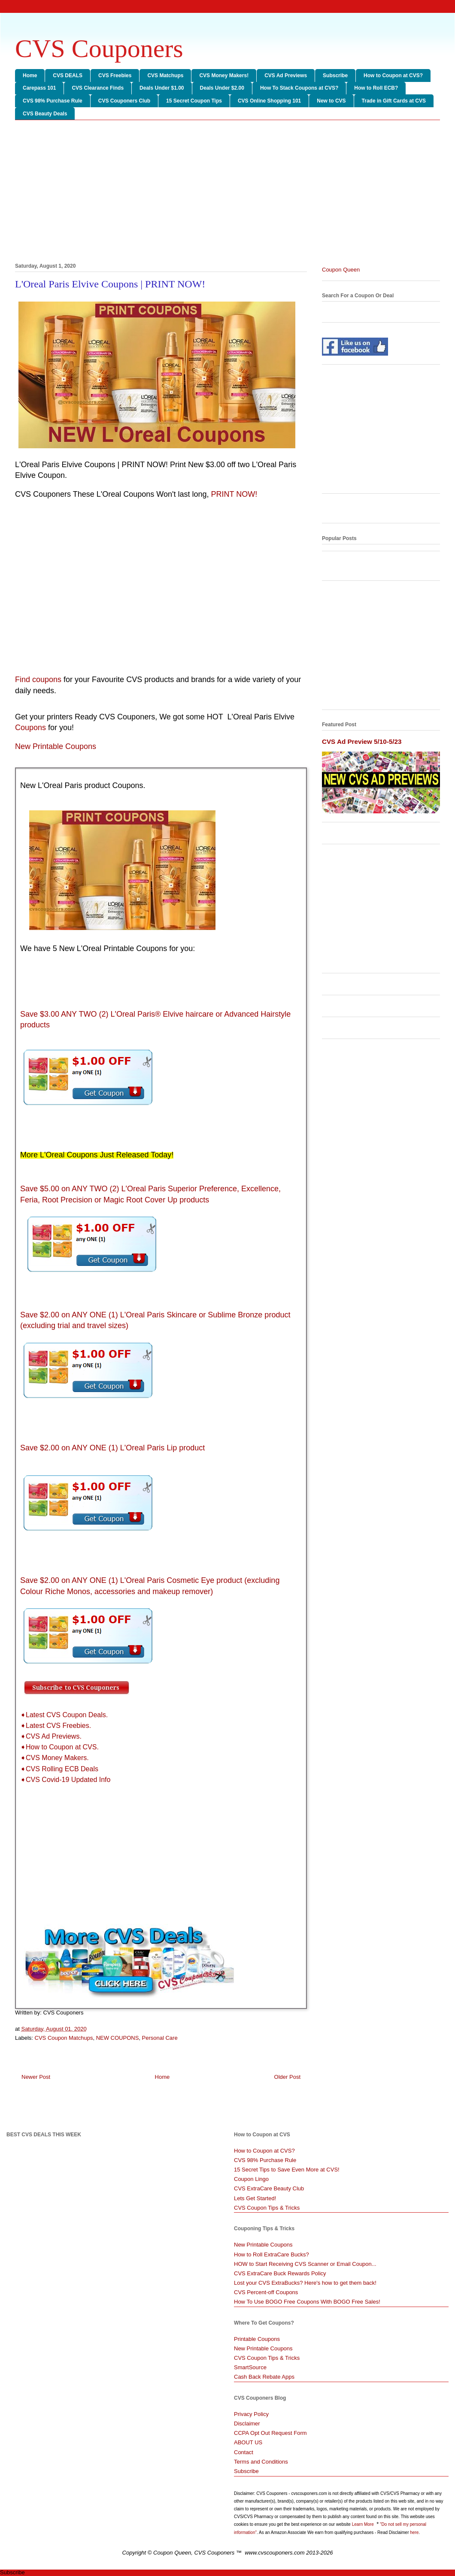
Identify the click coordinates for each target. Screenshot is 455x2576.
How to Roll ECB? (376, 88)
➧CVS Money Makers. (54, 1757)
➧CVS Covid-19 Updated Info (65, 1779)
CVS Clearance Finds (98, 88)
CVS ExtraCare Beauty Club (269, 2188)
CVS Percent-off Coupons (266, 2292)
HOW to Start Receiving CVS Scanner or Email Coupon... (305, 2264)
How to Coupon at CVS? (393, 75)
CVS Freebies (114, 75)
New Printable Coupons (263, 2244)
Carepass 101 (39, 88)
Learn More (363, 2524)
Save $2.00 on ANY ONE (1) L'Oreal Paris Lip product (112, 1448)
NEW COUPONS (117, 2038)
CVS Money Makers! (224, 75)
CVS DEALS (67, 75)
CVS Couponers (99, 48)
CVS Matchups (165, 75)
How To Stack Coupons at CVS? (299, 88)
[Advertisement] (227, 193)
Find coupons (38, 679)
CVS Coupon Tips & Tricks (267, 2208)
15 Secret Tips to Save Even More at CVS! (287, 2169)
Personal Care (160, 2038)
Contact (243, 2452)
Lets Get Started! (255, 2198)
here (414, 2532)
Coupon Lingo (251, 2179)
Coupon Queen (341, 269)
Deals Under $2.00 (222, 88)
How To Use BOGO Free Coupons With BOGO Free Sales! (307, 2301)
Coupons (30, 727)
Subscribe (335, 75)
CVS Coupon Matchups (64, 2038)
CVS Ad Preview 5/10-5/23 (361, 741)
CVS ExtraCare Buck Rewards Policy (280, 2273)
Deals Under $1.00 (162, 88)
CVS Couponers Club (124, 101)
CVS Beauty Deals (45, 114)
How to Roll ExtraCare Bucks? (271, 2254)
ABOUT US (248, 2442)
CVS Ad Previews (285, 75)
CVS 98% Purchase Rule (52, 101)
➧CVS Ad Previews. (51, 1736)
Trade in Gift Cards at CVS (394, 101)
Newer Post (35, 2077)
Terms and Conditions (261, 2461)
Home (30, 75)
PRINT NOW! (235, 494)
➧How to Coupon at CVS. (59, 1747)
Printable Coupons (257, 2339)
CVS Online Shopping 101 (269, 101)
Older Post (287, 2077)
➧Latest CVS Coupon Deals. (64, 1714)
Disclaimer (247, 2423)
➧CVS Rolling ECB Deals (59, 1769)
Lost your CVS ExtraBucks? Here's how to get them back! (305, 2283)
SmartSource (250, 2367)
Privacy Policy (251, 2414)
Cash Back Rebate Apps (264, 2377)
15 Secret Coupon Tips (194, 101)
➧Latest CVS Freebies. (55, 1725)
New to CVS (331, 101)
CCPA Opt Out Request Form (270, 2433)
